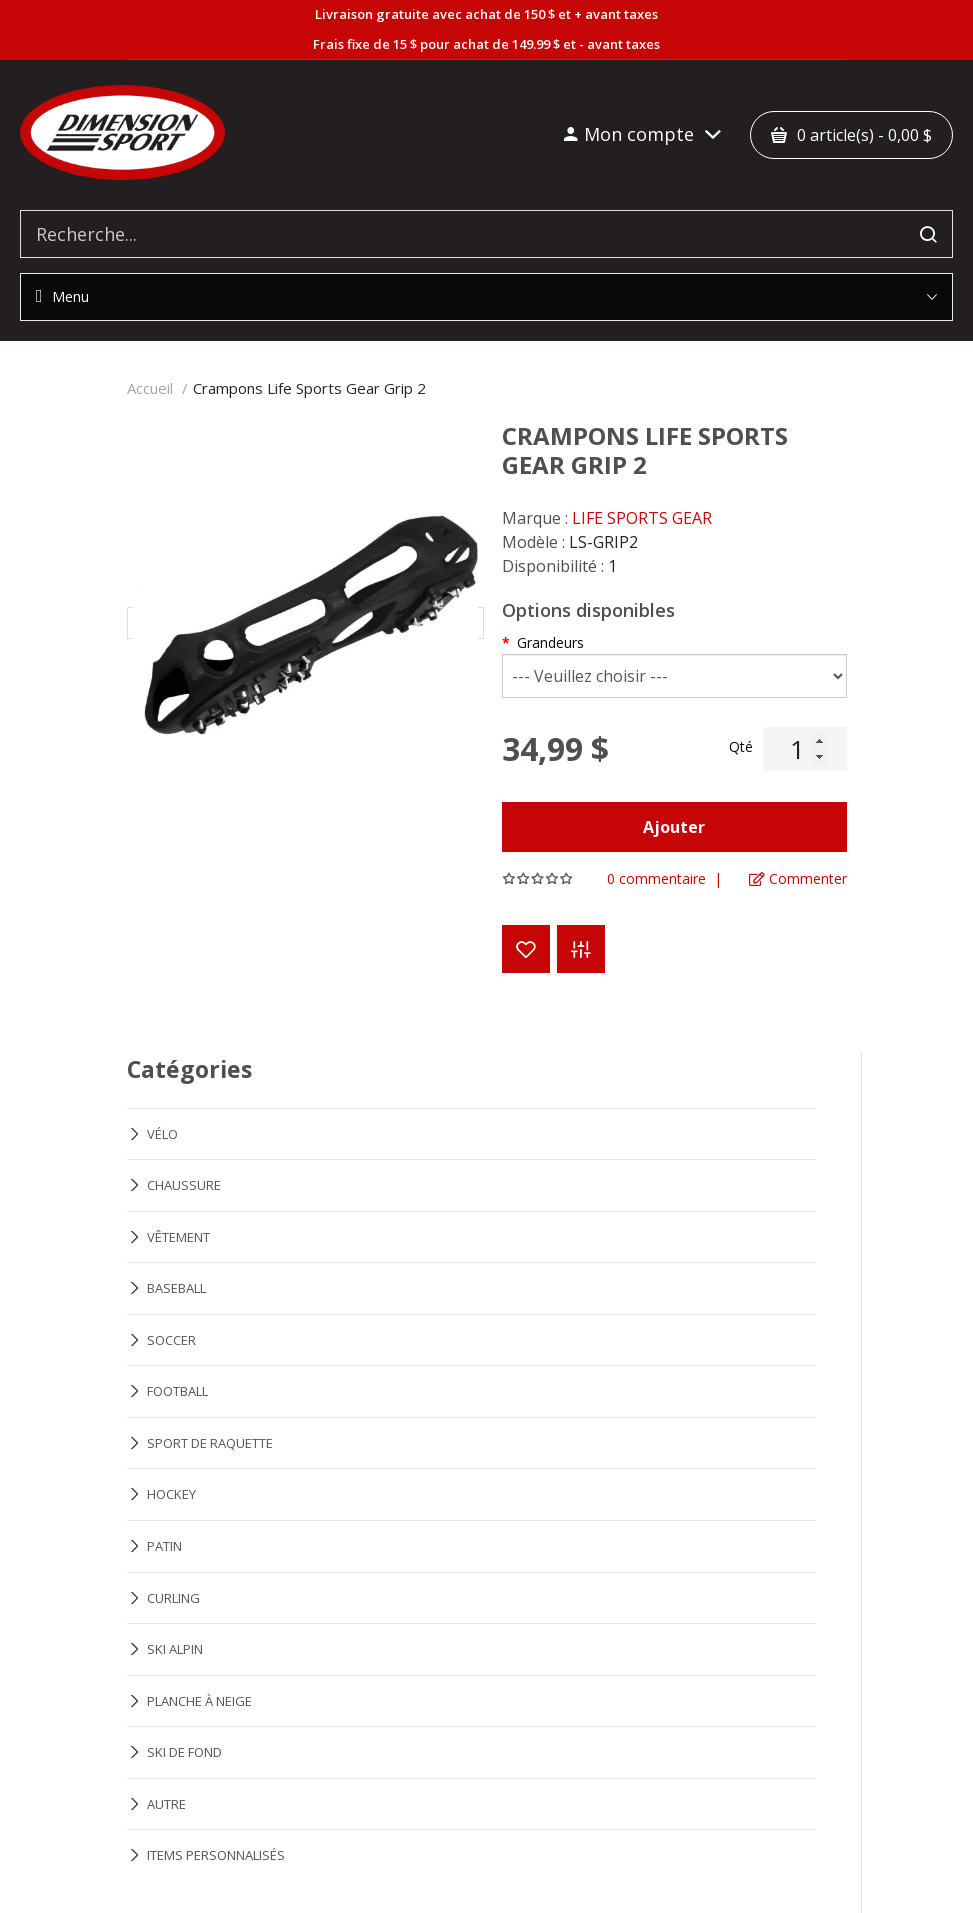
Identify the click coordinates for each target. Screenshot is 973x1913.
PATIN (164, 1546)
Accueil (150, 388)
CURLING (173, 1598)
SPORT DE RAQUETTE (210, 1443)
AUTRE (166, 1804)
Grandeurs (550, 642)
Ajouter (674, 827)
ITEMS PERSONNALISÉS (216, 1855)
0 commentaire (656, 879)
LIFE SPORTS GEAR (642, 518)
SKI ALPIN (175, 1649)
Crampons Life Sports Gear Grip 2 (309, 388)
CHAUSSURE (184, 1185)
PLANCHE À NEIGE (199, 1701)
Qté (741, 746)
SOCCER (171, 1340)
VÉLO (162, 1134)
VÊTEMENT (178, 1237)
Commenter (798, 879)
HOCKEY (171, 1494)
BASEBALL (176, 1288)
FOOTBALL (177, 1391)
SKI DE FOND (184, 1752)
